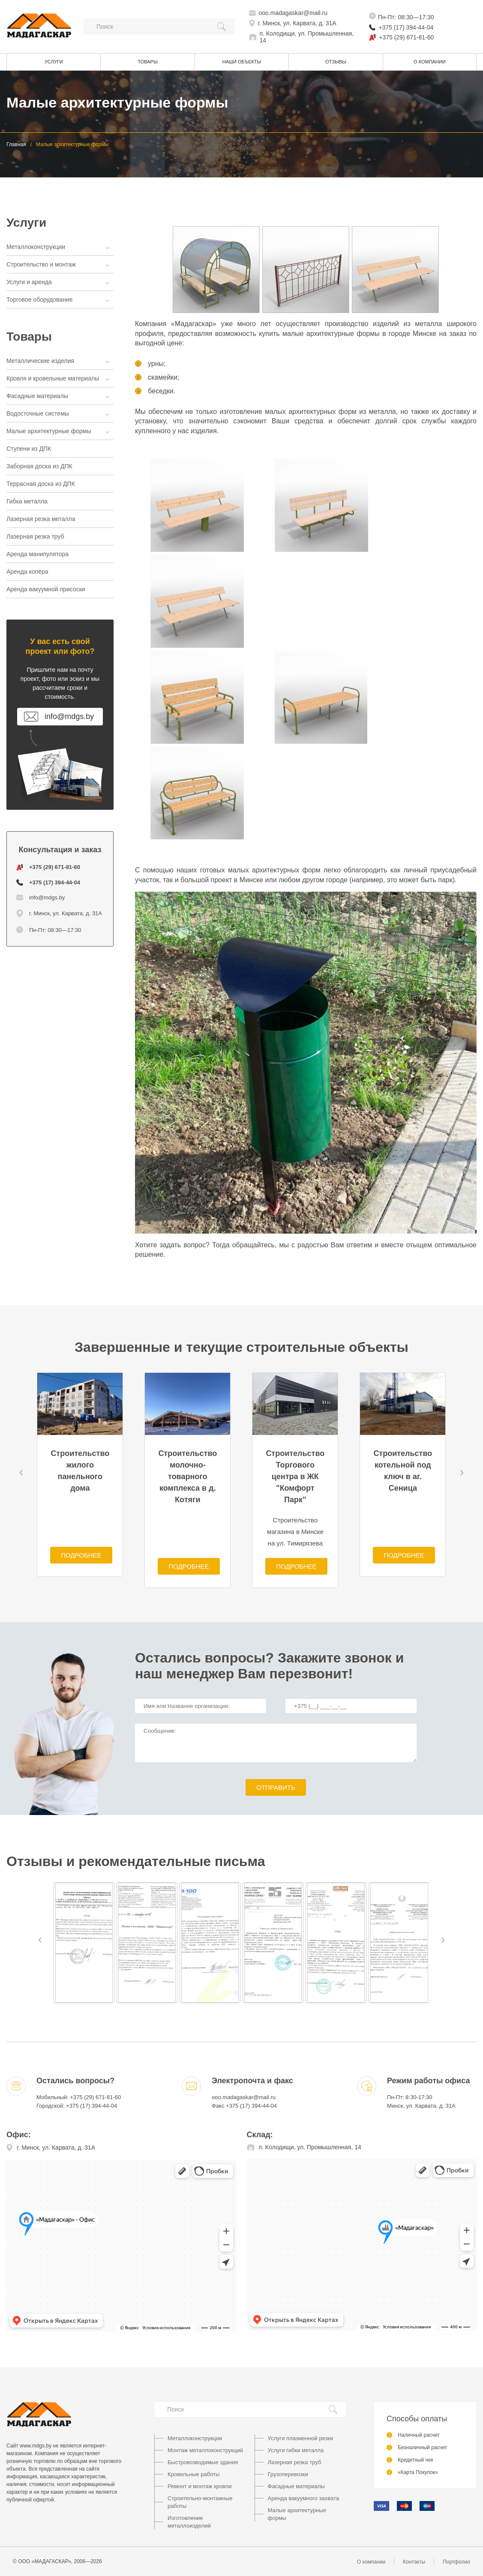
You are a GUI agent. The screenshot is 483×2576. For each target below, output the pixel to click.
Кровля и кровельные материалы (56, 378)
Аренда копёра (27, 571)
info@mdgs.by (40, 897)
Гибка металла (27, 501)
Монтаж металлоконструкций (205, 2450)
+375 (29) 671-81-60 (406, 37)
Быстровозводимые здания (203, 2462)
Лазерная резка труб (35, 536)
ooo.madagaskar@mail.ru (293, 12)
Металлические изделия (56, 360)
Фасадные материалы (56, 395)
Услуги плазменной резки (300, 2438)
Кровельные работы (193, 2474)
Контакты (414, 2562)
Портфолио (456, 2562)
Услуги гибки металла (296, 2450)
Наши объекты (241, 61)
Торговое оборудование (56, 299)
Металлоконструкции (56, 246)
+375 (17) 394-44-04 (405, 27)
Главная (16, 144)
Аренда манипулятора (37, 554)
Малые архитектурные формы (56, 431)
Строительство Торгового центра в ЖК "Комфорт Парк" (295, 1476)
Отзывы (335, 61)
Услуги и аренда (56, 282)
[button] (21, 1473)
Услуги (54, 61)
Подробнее (81, 1555)
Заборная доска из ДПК (39, 466)
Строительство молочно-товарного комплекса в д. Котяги (187, 1476)
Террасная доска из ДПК (40, 483)
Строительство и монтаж (56, 264)
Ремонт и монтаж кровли (199, 2486)
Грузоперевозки (288, 2474)
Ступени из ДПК (28, 448)
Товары (148, 61)
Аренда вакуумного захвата (303, 2498)
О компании (430, 61)
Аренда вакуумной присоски (45, 589)
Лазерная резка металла (40, 518)
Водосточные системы (56, 413)
